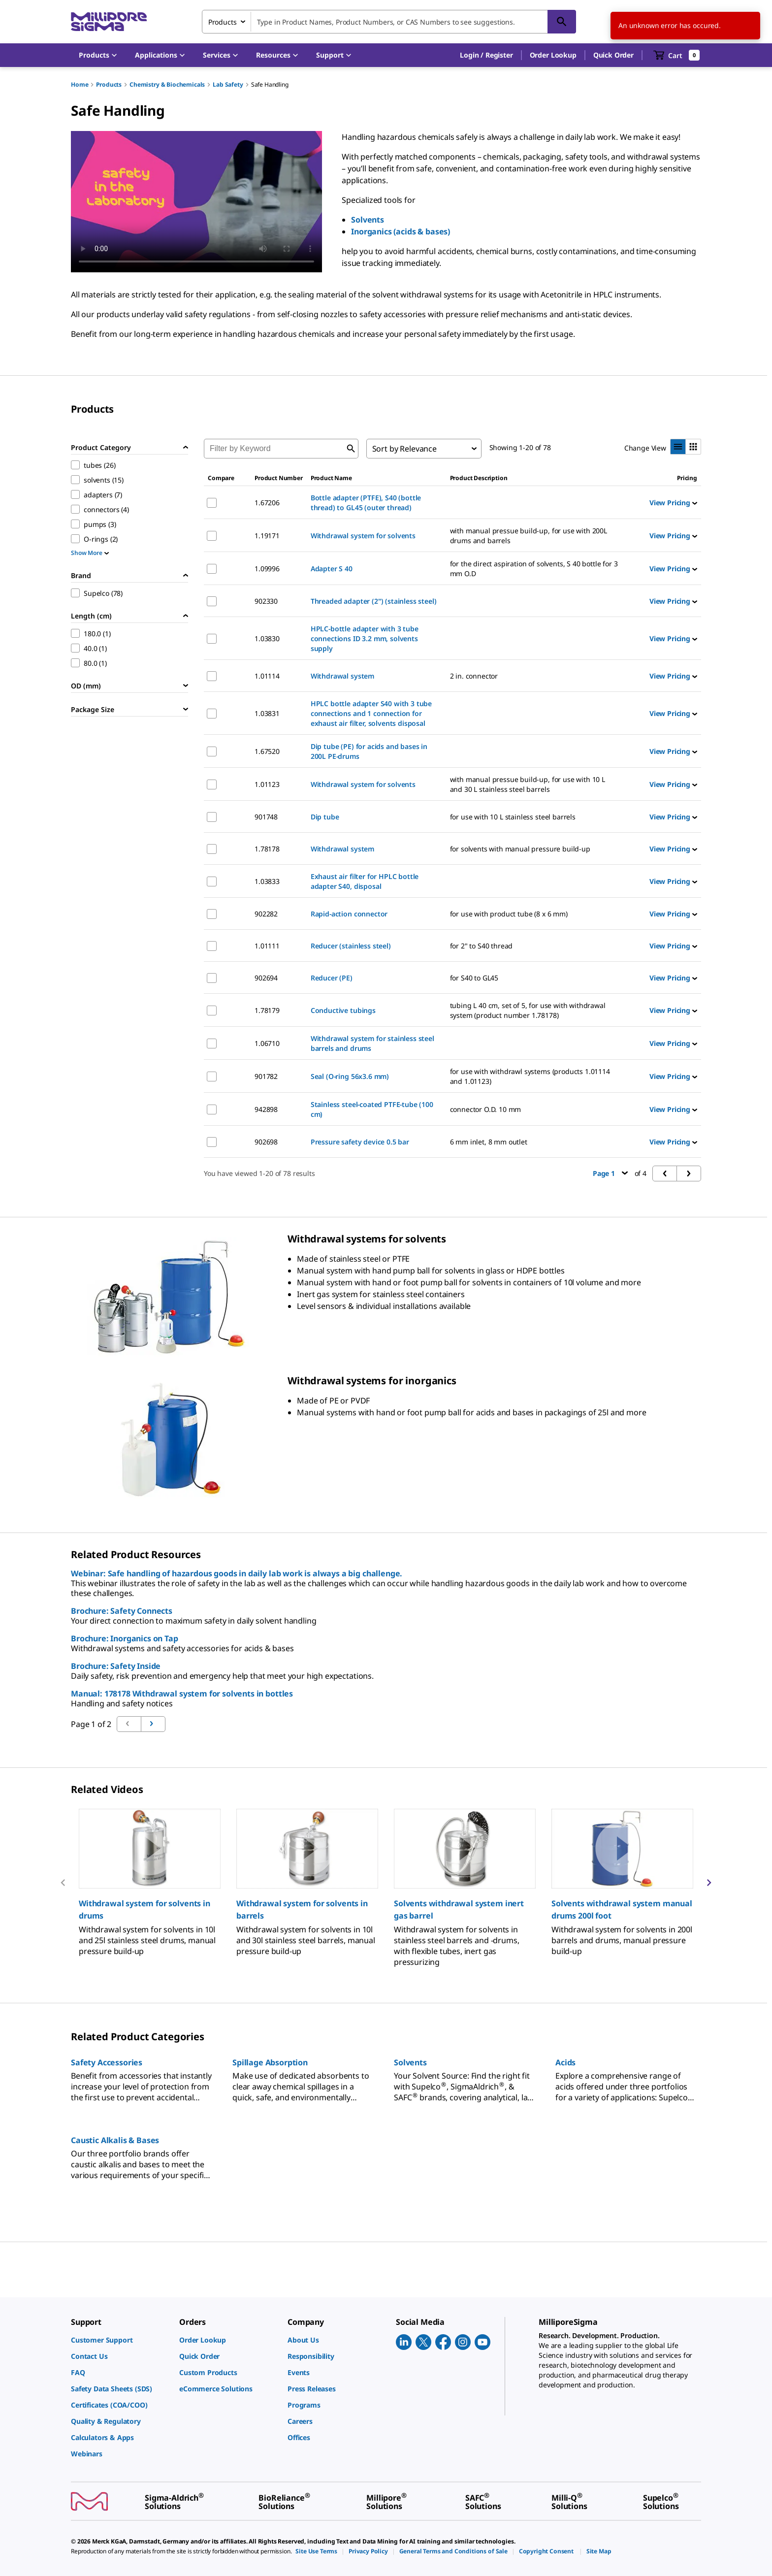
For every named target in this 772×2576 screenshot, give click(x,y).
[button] (486, 55)
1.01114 (267, 676)
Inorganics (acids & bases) (400, 231)
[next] (709, 1883)
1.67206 (267, 502)
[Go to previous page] (153, 1724)
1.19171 (267, 535)
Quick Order (613, 55)
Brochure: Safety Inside (116, 1666)
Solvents (367, 219)
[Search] (561, 21)
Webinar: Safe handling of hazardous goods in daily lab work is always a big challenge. (236, 1573)
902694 (266, 977)
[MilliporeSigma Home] (109, 22)
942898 (266, 1109)
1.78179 (267, 1010)
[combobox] (389, 21)
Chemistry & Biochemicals (167, 84)
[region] (386, 1882)
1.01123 (267, 784)
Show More (90, 553)
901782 (266, 1076)
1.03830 (267, 638)
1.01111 (267, 945)
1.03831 (267, 713)
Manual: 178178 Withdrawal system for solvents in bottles (182, 1693)
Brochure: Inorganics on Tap (124, 1638)
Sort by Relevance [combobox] (404, 448)
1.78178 (267, 848)
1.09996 (267, 568)
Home (79, 84)
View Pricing (673, 502)
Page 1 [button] (610, 1173)
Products (109, 84)
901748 (266, 816)
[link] (120, 2340)
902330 (266, 601)
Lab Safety (228, 84)
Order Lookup (553, 55)
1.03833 (267, 881)
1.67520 (267, 751)
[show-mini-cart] (676, 55)
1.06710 (267, 1043)
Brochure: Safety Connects (121, 1611)
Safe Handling (270, 84)
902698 (266, 1141)
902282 (266, 913)
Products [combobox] (222, 22)
